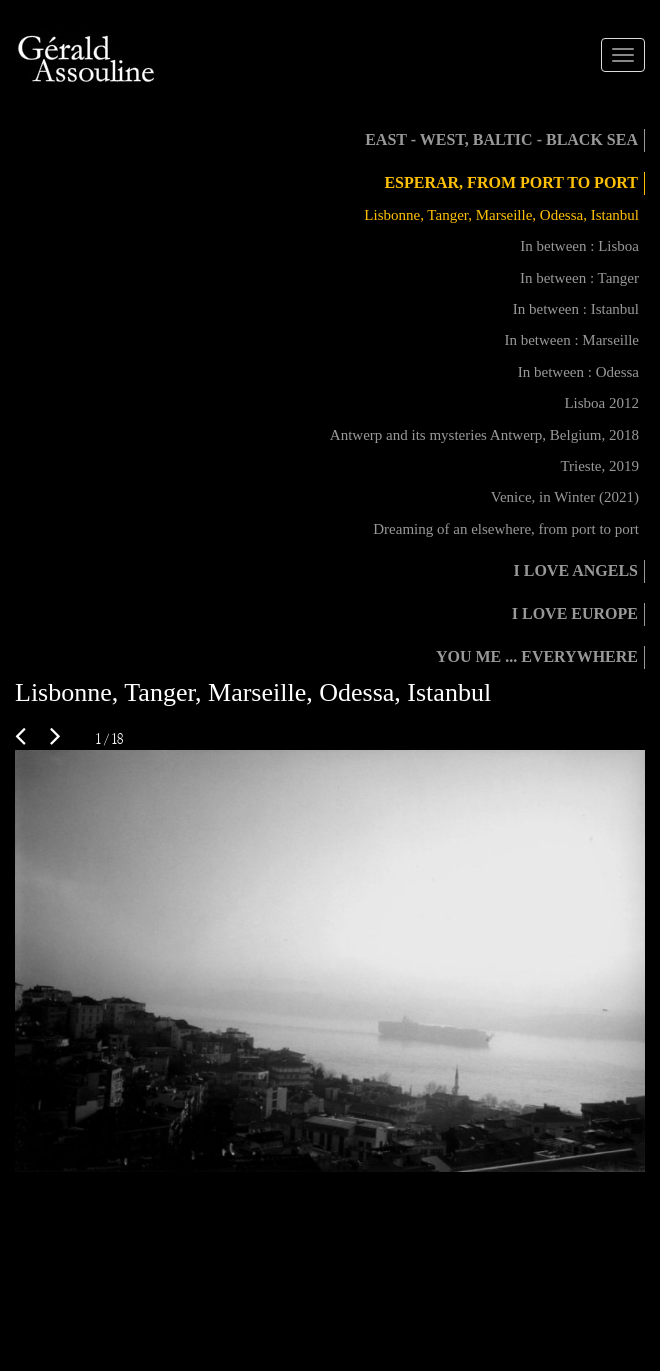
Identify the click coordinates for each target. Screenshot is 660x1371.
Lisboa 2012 (601, 403)
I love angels (576, 570)
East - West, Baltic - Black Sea (501, 139)
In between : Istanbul (576, 309)
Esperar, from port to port (511, 182)
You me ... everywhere (537, 656)
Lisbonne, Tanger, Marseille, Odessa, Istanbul (501, 215)
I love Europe (575, 613)
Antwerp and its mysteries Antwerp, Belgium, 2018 (484, 435)
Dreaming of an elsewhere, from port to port (506, 529)
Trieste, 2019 (599, 466)
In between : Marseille (571, 340)
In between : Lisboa (579, 246)
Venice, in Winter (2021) (565, 497)
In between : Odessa (578, 372)
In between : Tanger (579, 278)
